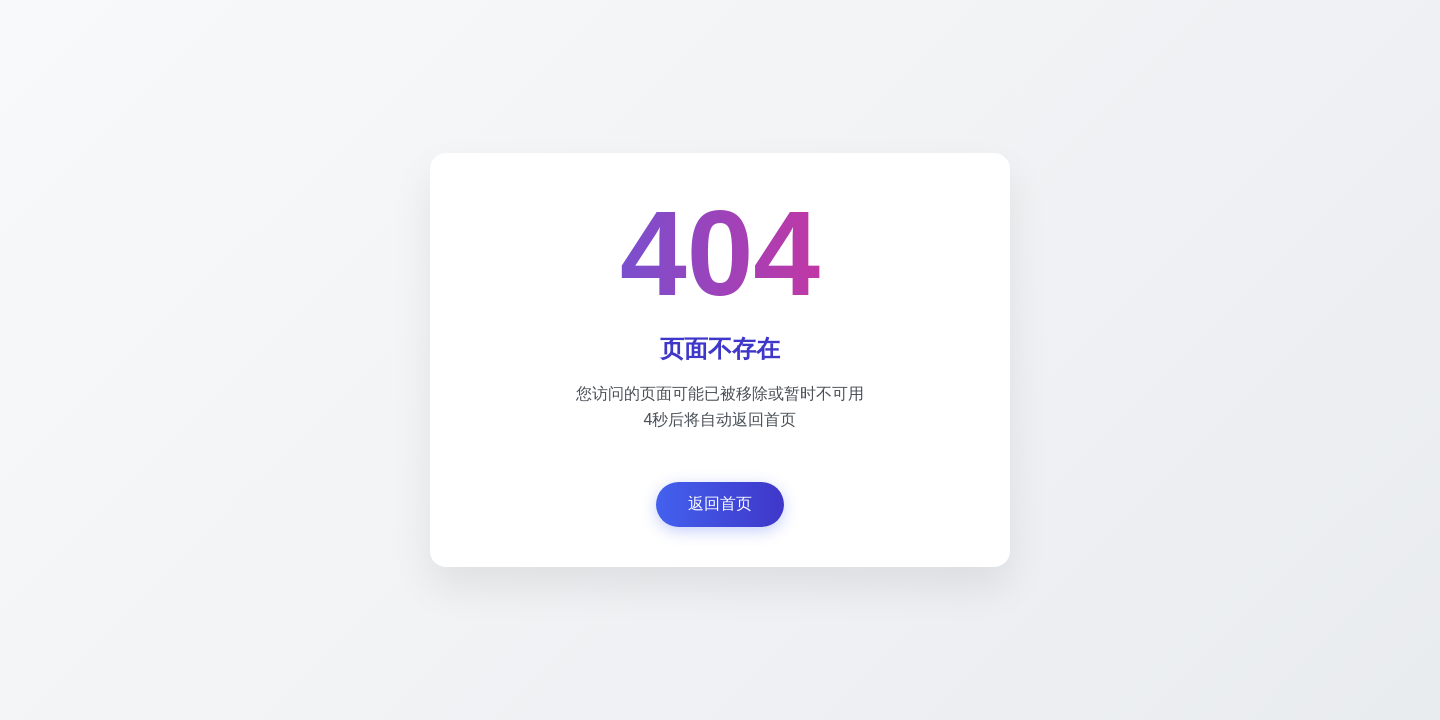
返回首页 (720, 503)
